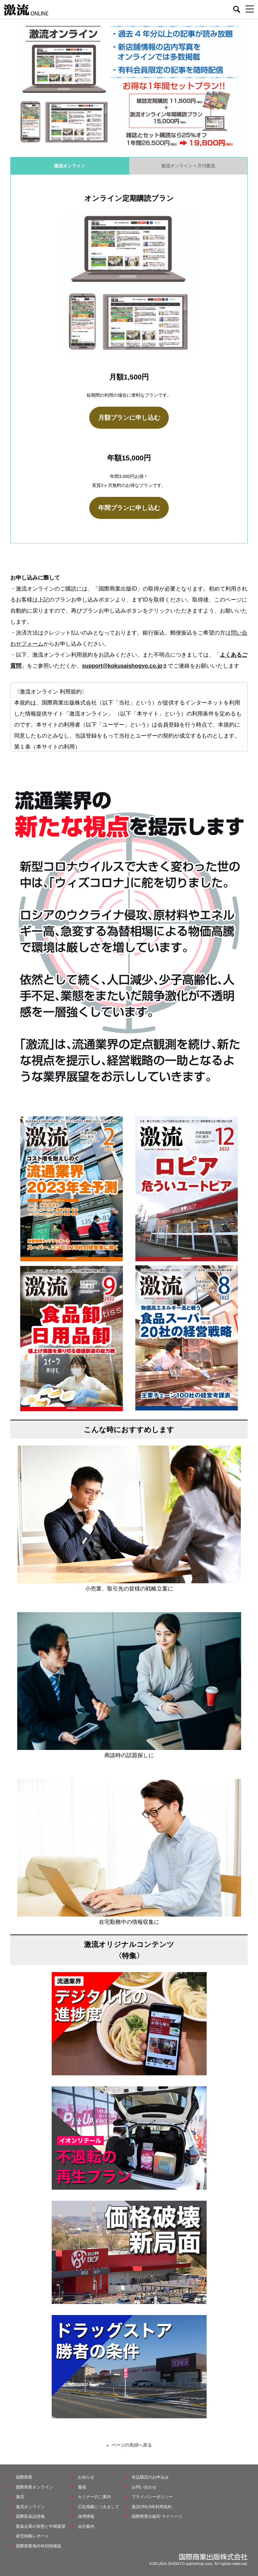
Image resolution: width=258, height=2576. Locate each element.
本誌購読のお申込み (150, 2477)
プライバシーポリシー (152, 2497)
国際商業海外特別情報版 (38, 2546)
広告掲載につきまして (98, 2507)
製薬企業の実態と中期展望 (40, 2526)
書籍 (82, 2487)
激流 (20, 2497)
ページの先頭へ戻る (132, 2445)
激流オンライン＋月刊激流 (188, 165)
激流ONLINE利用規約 (152, 2507)
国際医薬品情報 (30, 2516)
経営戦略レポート (32, 2536)
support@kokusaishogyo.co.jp (122, 666)
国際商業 (24, 2477)
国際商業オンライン (34, 2487)
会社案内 (86, 2526)
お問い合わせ (144, 2487)
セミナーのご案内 (94, 2497)
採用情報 (86, 2516)
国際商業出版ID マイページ (157, 2516)
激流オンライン (69, 165)
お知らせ (86, 2477)
